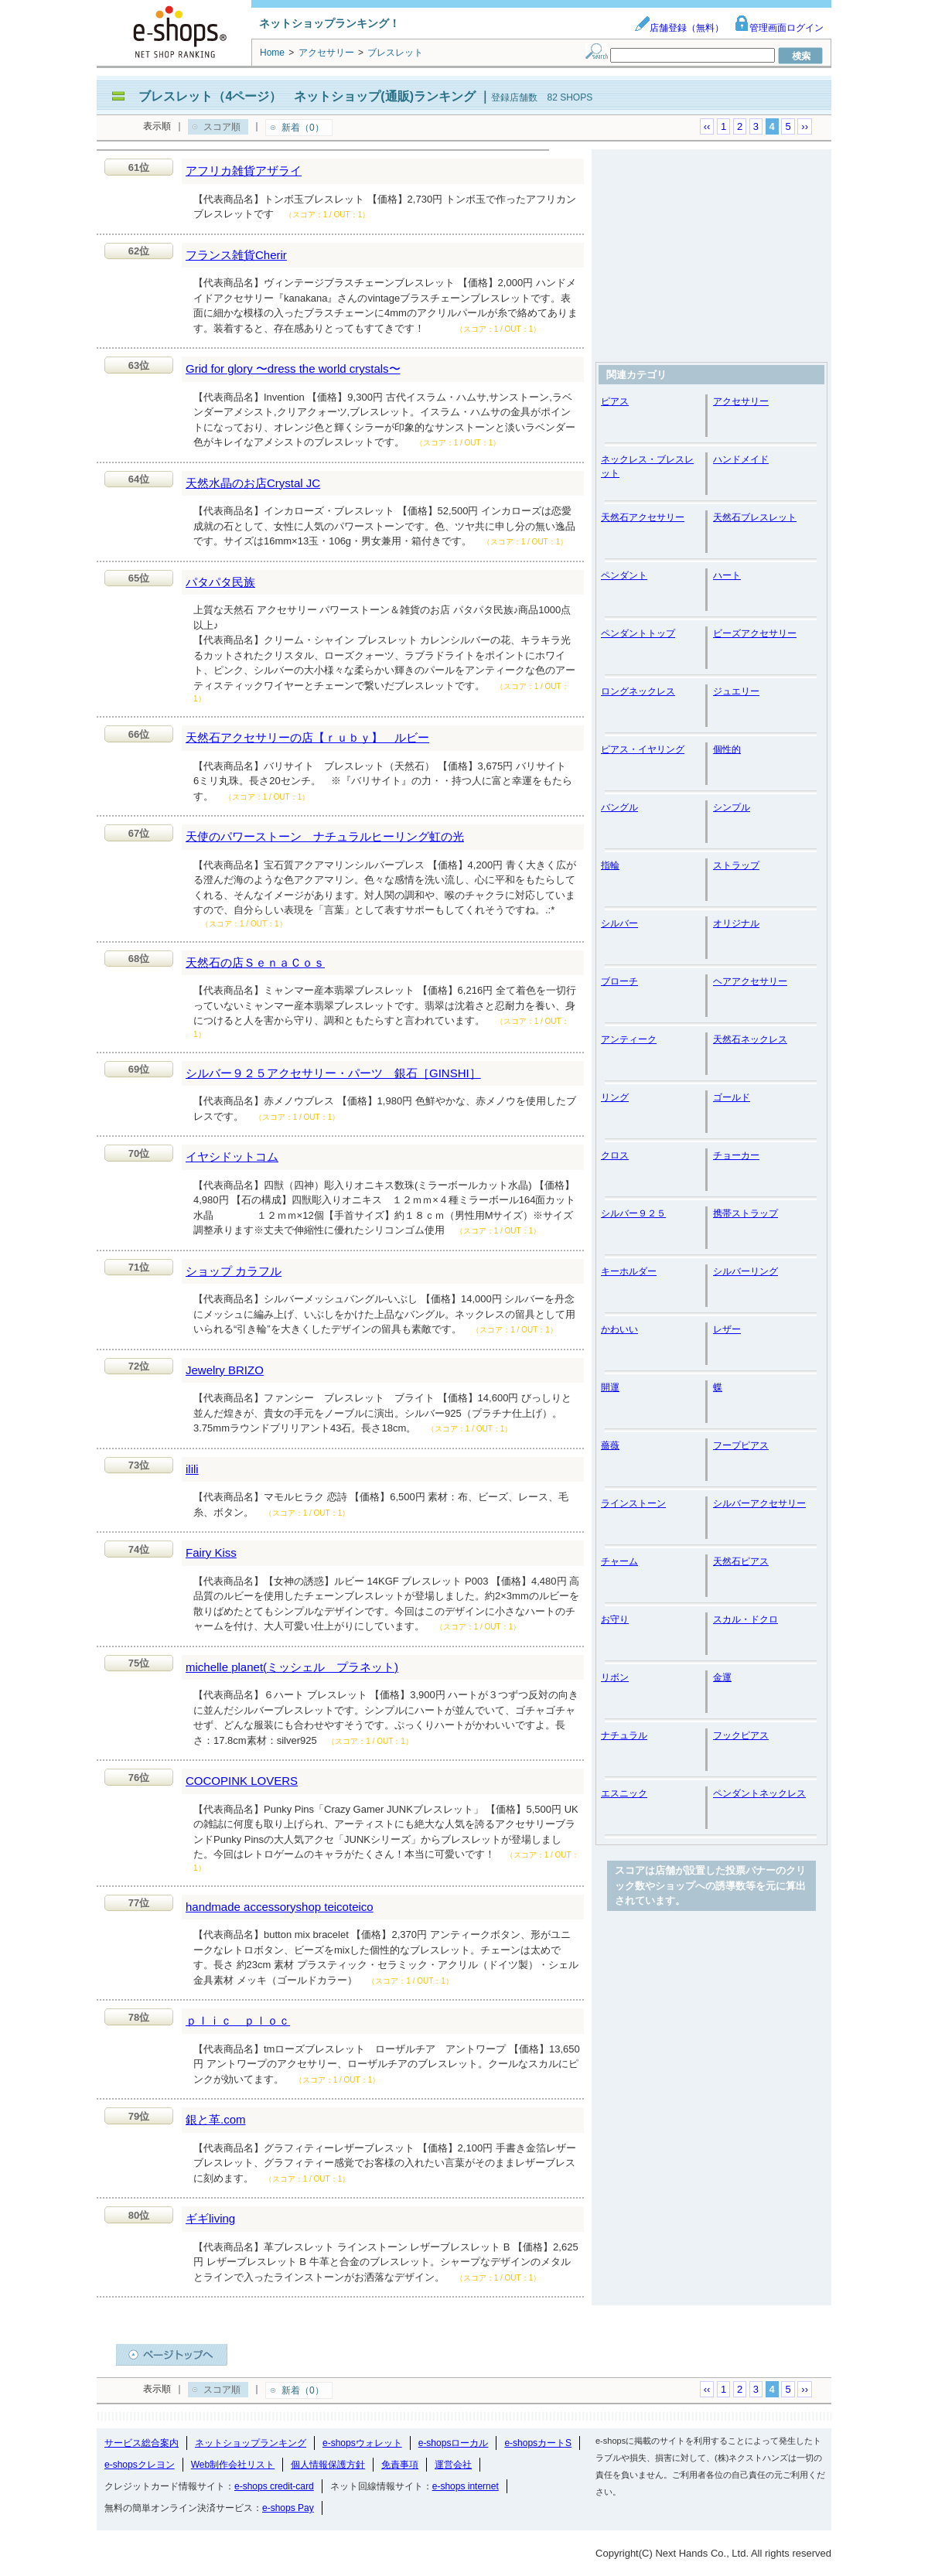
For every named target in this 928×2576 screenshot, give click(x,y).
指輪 (610, 865)
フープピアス (741, 1445)
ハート (727, 575)
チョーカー (736, 1155)
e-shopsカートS (537, 2443)
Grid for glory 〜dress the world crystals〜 (293, 368)
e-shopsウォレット (362, 2443)
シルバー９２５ (633, 1213)
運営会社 (453, 2464)
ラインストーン (633, 1503)
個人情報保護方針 (328, 2464)
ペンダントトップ (638, 633)
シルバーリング (745, 1271)
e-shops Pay (288, 2508)
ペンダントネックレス (759, 1793)
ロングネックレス (638, 691)
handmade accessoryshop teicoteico (280, 1906)
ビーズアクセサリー (755, 633)
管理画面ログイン (779, 27)
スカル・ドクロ (745, 1619)
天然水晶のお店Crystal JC (253, 483)
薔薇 (610, 1445)
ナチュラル (624, 1735)
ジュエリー (736, 691)
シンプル (731, 807)
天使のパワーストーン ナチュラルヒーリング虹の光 (325, 836)
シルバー (619, 923)
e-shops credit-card (274, 2486)
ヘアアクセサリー (750, 981)
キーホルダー (629, 1271)
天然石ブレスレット (755, 517)
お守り (615, 1619)
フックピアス (741, 1735)
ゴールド (731, 1097)
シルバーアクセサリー (759, 1503)
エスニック (624, 1793)
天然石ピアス (741, 1561)
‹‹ (707, 126)
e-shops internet (465, 2486)
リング (615, 1097)
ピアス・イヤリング (642, 749)
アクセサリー (741, 401)
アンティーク (629, 1039)
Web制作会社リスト (233, 2464)
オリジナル (736, 923)
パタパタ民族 (220, 582)
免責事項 (399, 2464)
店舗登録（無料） (679, 27)
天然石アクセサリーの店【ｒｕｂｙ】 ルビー (307, 737)
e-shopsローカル (453, 2443)
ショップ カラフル (233, 1271)
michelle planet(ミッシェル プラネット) (292, 1667)
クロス (615, 1155)
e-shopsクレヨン (139, 2464)
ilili (192, 1469)
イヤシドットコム (232, 1156)
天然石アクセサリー (642, 517)
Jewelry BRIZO (225, 1370)
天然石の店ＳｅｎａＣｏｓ (255, 962)
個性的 (727, 749)
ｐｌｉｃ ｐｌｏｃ (238, 2020)
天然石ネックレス (750, 1039)
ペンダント (624, 575)
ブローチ (619, 981)
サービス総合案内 (141, 2443)
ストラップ (736, 865)
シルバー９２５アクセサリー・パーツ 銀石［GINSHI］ (333, 1073)
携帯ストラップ (745, 1213)
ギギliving (210, 2218)
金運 (722, 1677)
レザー (727, 1329)
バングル (619, 807)
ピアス (615, 401)
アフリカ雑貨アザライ (244, 170)
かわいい (619, 1329)
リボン (615, 1677)
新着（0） (302, 127)
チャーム (619, 1561)
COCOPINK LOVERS (242, 1780)
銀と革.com (216, 2119)
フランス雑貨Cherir (236, 254)
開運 (610, 1387)
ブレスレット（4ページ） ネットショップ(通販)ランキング (307, 96)
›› (804, 126)
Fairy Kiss (211, 1552)
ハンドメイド (741, 459)
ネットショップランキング (250, 2443)
